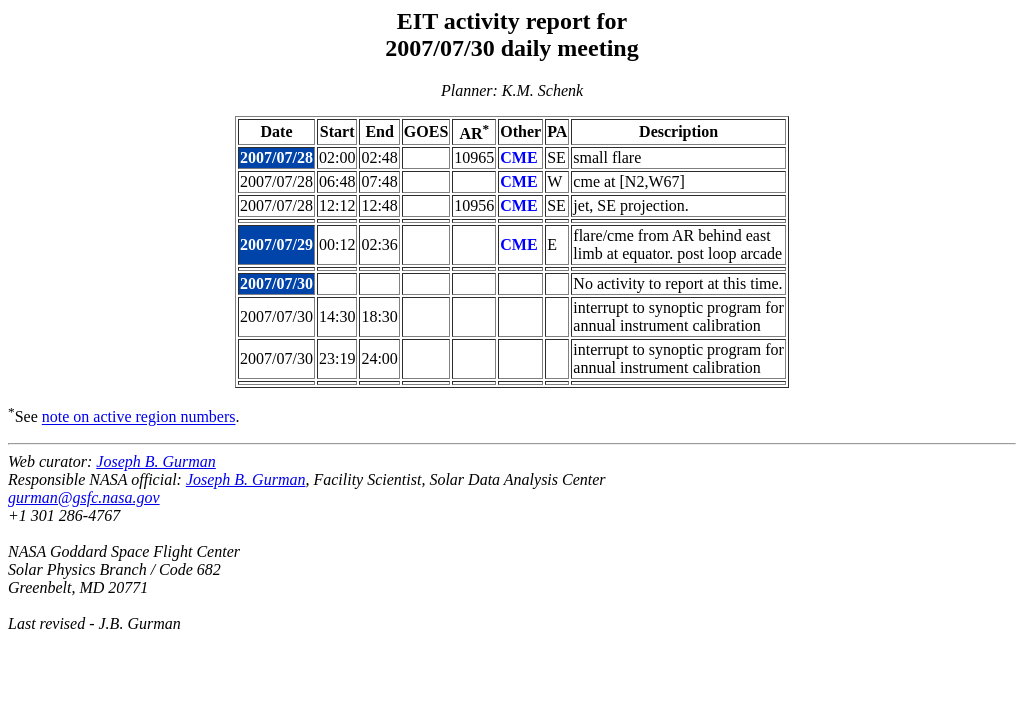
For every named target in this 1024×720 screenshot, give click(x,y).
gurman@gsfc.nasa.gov (84, 497)
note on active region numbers (139, 417)
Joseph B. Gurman (156, 461)
